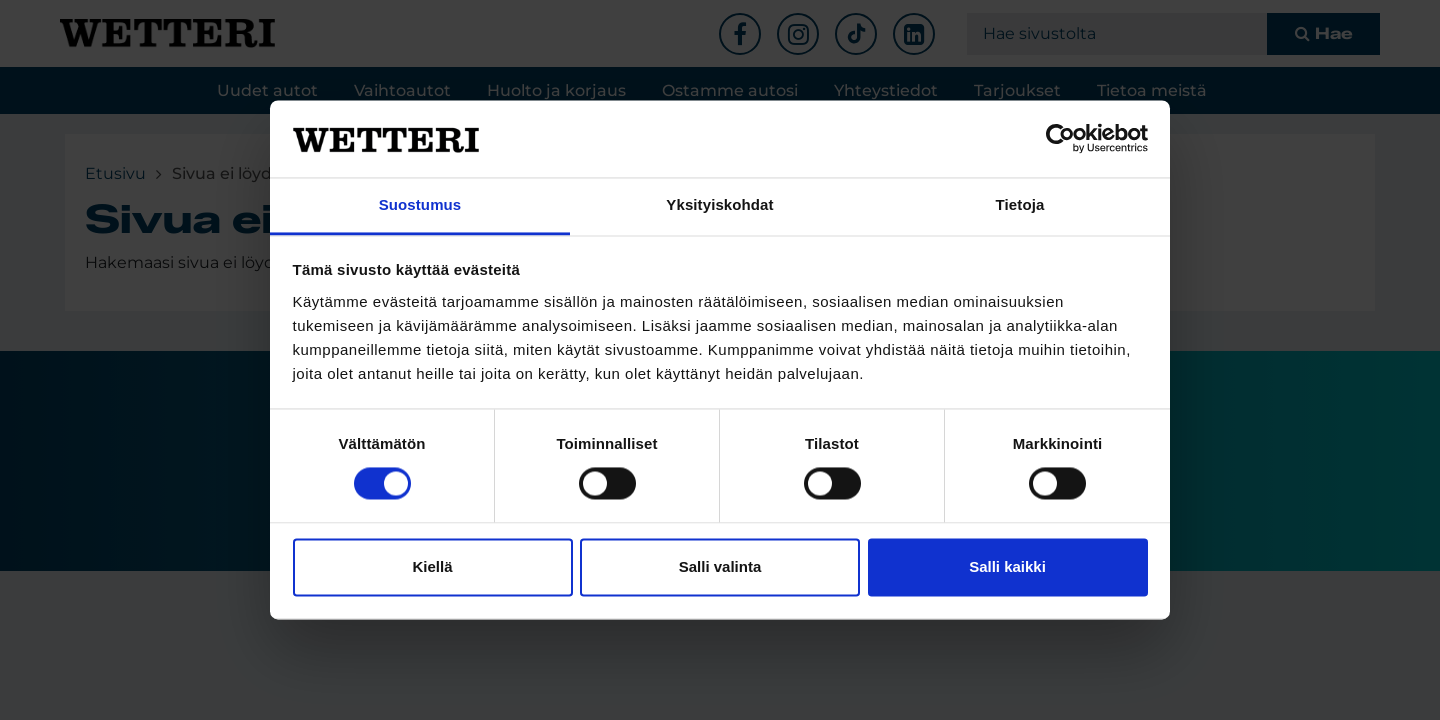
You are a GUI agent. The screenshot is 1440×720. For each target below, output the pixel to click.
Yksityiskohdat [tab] (719, 204)
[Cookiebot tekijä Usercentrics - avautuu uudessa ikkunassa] (1060, 139)
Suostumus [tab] (420, 204)
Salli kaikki (1007, 566)
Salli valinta (720, 566)
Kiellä (432, 566)
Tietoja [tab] (1020, 204)
